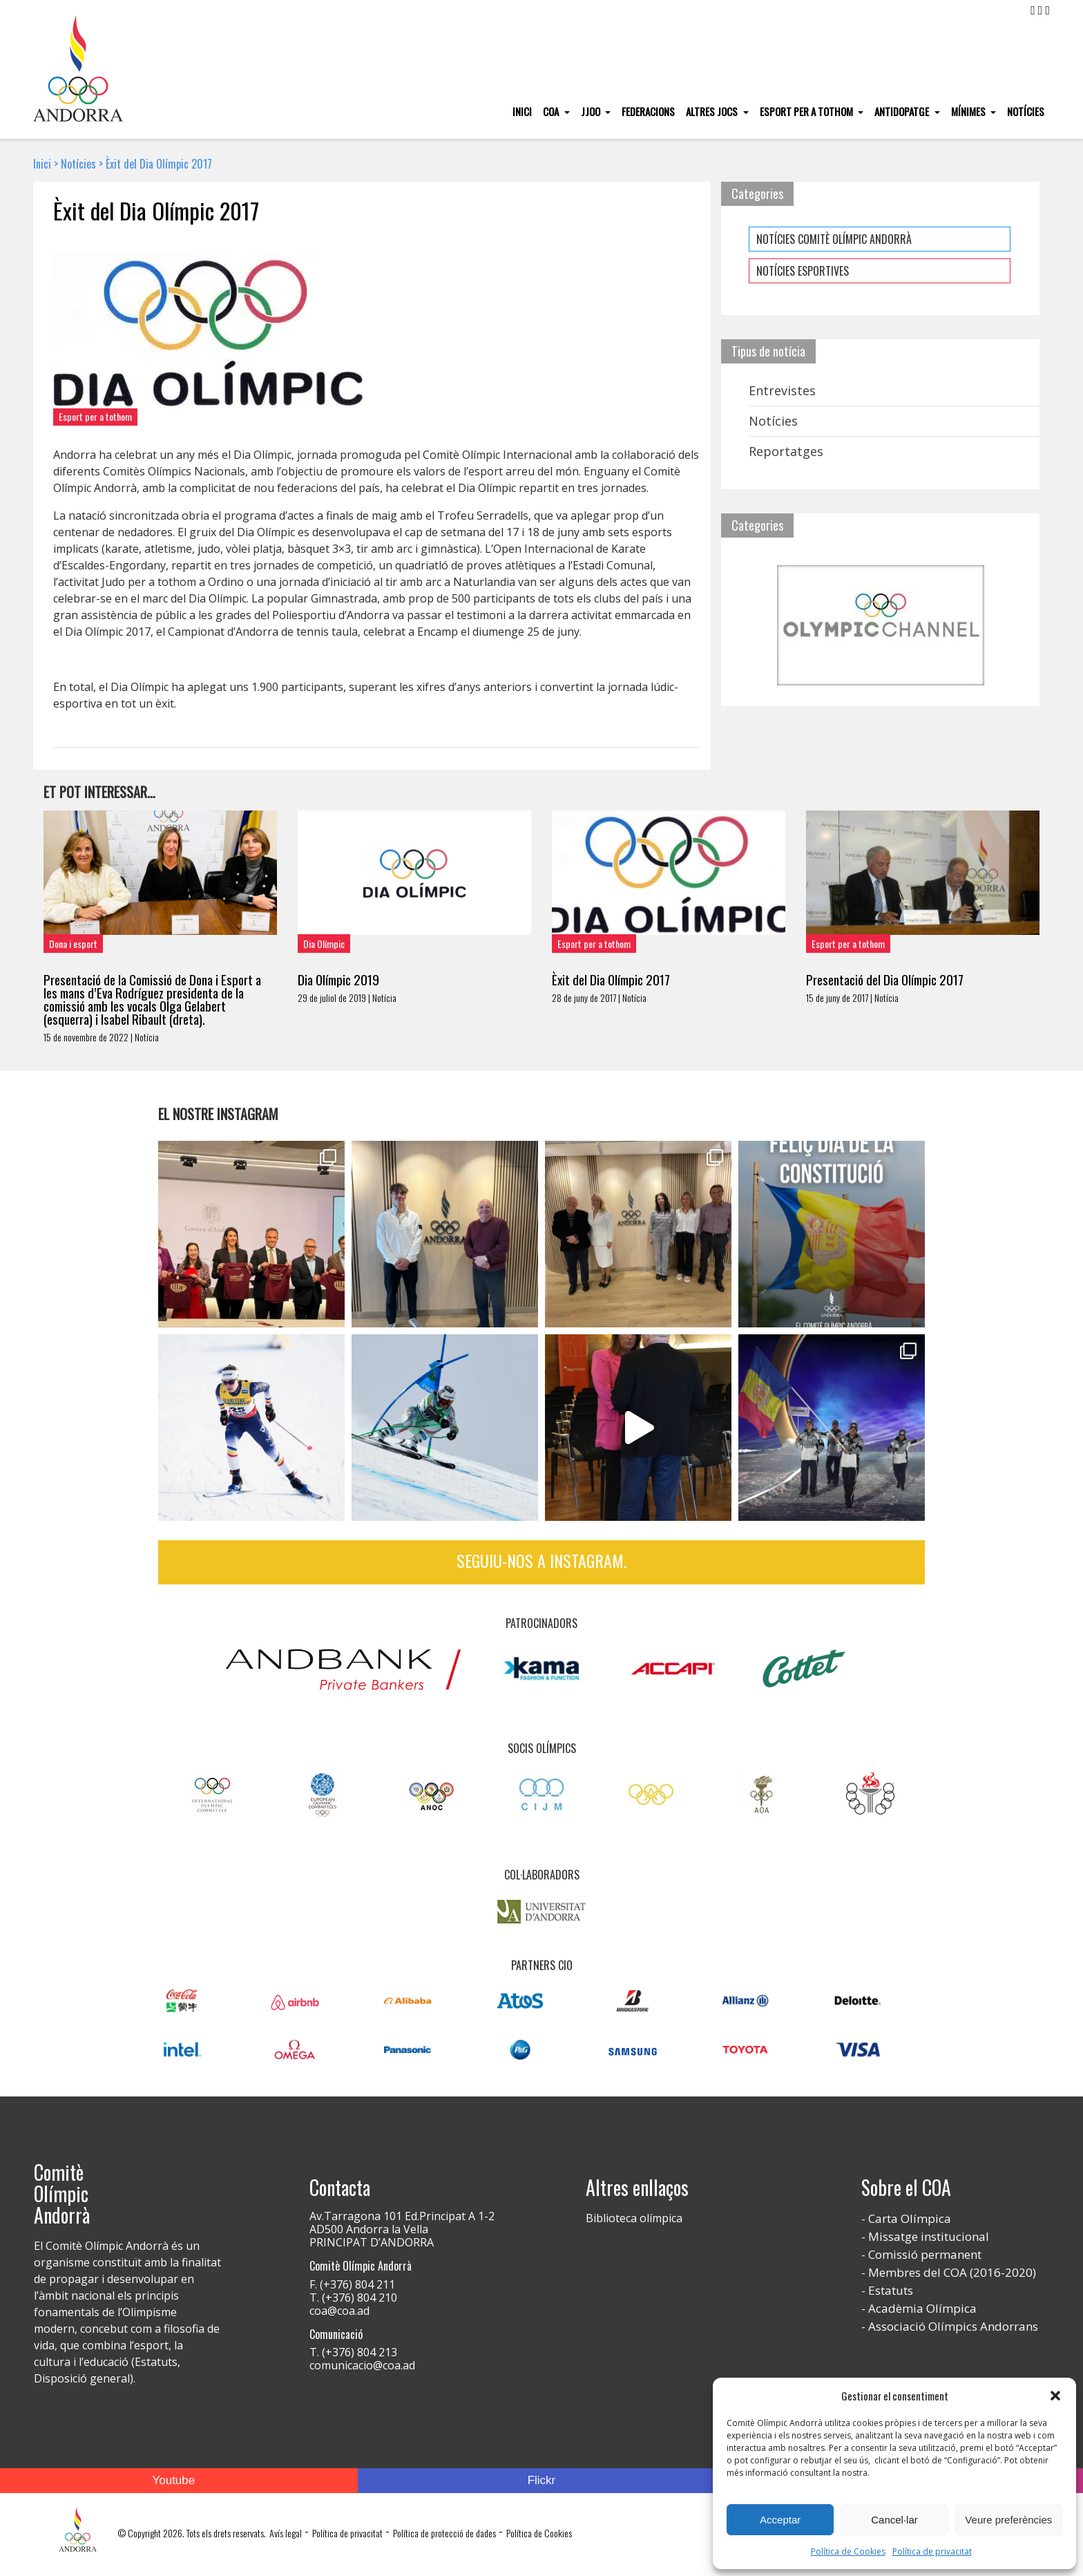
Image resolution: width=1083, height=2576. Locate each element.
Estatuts (890, 2290)
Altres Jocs (713, 111)
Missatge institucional (928, 2236)
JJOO (591, 111)
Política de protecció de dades (444, 2533)
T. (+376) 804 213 (353, 2352)
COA (552, 111)
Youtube (173, 2480)
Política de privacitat (932, 2551)
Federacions (648, 111)
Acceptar (780, 2520)
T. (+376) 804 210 (353, 2297)
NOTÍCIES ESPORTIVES (802, 271)
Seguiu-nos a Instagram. (541, 1560)
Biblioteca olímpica (634, 2218)
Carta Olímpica (909, 2218)
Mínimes (969, 111)
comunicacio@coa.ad (362, 2365)
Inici (522, 111)
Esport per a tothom (807, 111)
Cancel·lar (894, 2520)
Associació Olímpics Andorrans (953, 2326)
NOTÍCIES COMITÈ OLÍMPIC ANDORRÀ (834, 239)
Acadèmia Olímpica (922, 2308)
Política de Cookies (848, 2551)
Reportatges (786, 451)
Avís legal (285, 2533)
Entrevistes (782, 390)
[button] (1055, 2396)
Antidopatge (902, 111)
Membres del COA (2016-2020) (952, 2272)
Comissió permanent (924, 2254)
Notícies (1025, 111)
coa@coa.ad (339, 2310)
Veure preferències (1008, 2520)
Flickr (542, 2480)
